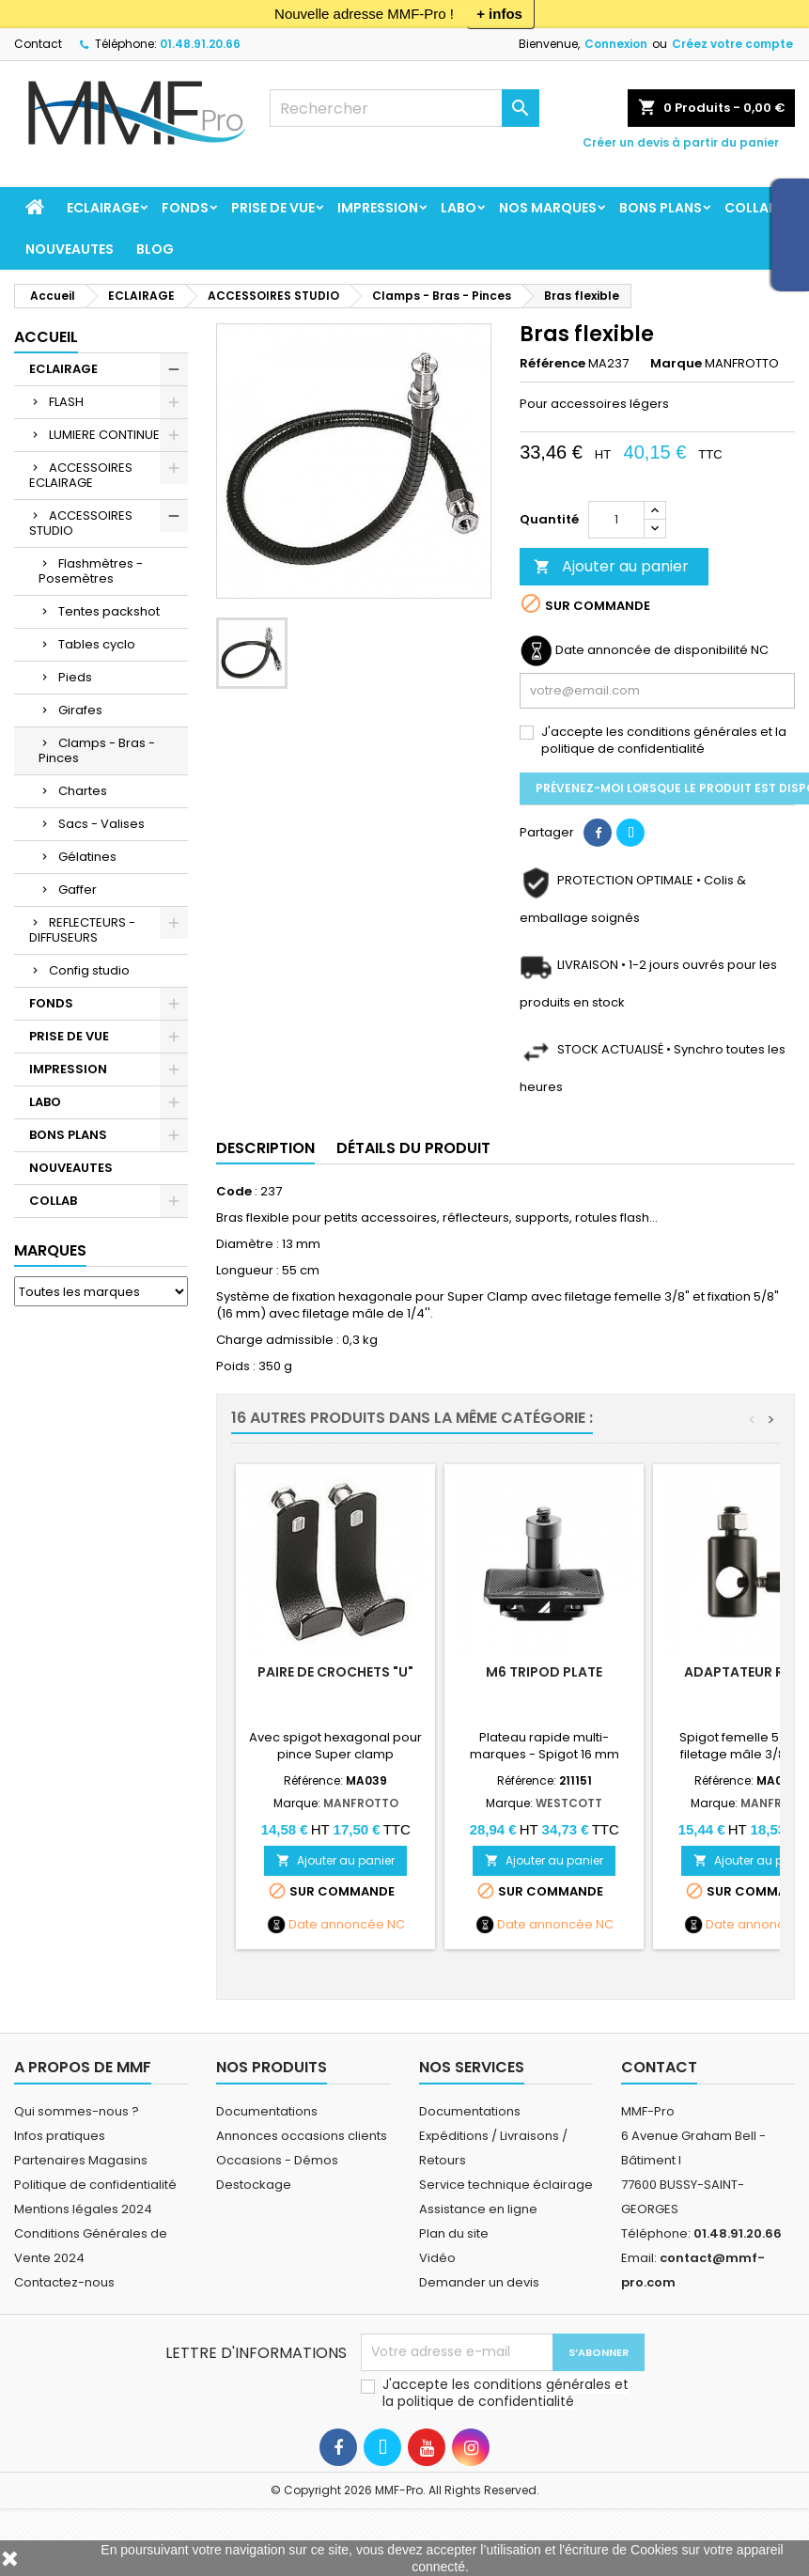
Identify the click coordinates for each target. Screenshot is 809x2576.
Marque (676, 363)
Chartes (82, 791)
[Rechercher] (404, 108)
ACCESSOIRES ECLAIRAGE (80, 475)
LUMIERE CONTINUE (104, 435)
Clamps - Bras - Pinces (97, 750)
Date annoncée (336, 1924)
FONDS (185, 207)
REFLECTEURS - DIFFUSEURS (82, 929)
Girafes (80, 710)
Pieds (75, 677)
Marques (50, 1250)
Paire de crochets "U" (335, 1672)
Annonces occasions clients (301, 2136)
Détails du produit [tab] (413, 1148)
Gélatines (87, 857)
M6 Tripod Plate (544, 1672)
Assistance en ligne (478, 2209)
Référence (552, 363)
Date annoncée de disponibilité (651, 650)
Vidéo (437, 2258)
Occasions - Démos (277, 2160)
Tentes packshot (109, 611)
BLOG (155, 249)
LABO (458, 207)
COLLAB (750, 207)
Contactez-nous (64, 2282)
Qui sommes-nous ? (76, 2111)
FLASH (66, 402)
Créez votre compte (732, 44)
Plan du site (454, 2233)
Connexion (615, 44)
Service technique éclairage (506, 2185)
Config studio (89, 970)
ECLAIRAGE (103, 207)
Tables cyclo (96, 644)
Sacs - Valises (101, 824)
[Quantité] (616, 520)
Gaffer (77, 889)
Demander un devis (479, 2282)
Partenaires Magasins (81, 2160)
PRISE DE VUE (273, 207)
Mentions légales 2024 (83, 2209)
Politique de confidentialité (95, 2185)
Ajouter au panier (611, 566)
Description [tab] (265, 1148)
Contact (38, 44)
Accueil (46, 337)
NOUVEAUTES (69, 249)
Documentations (267, 2111)
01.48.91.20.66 (200, 44)
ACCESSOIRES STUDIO (80, 523)
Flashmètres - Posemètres (91, 570)
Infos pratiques (59, 2136)
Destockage (253, 2185)
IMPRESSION (377, 207)
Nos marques (548, 207)
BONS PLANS (660, 207)
